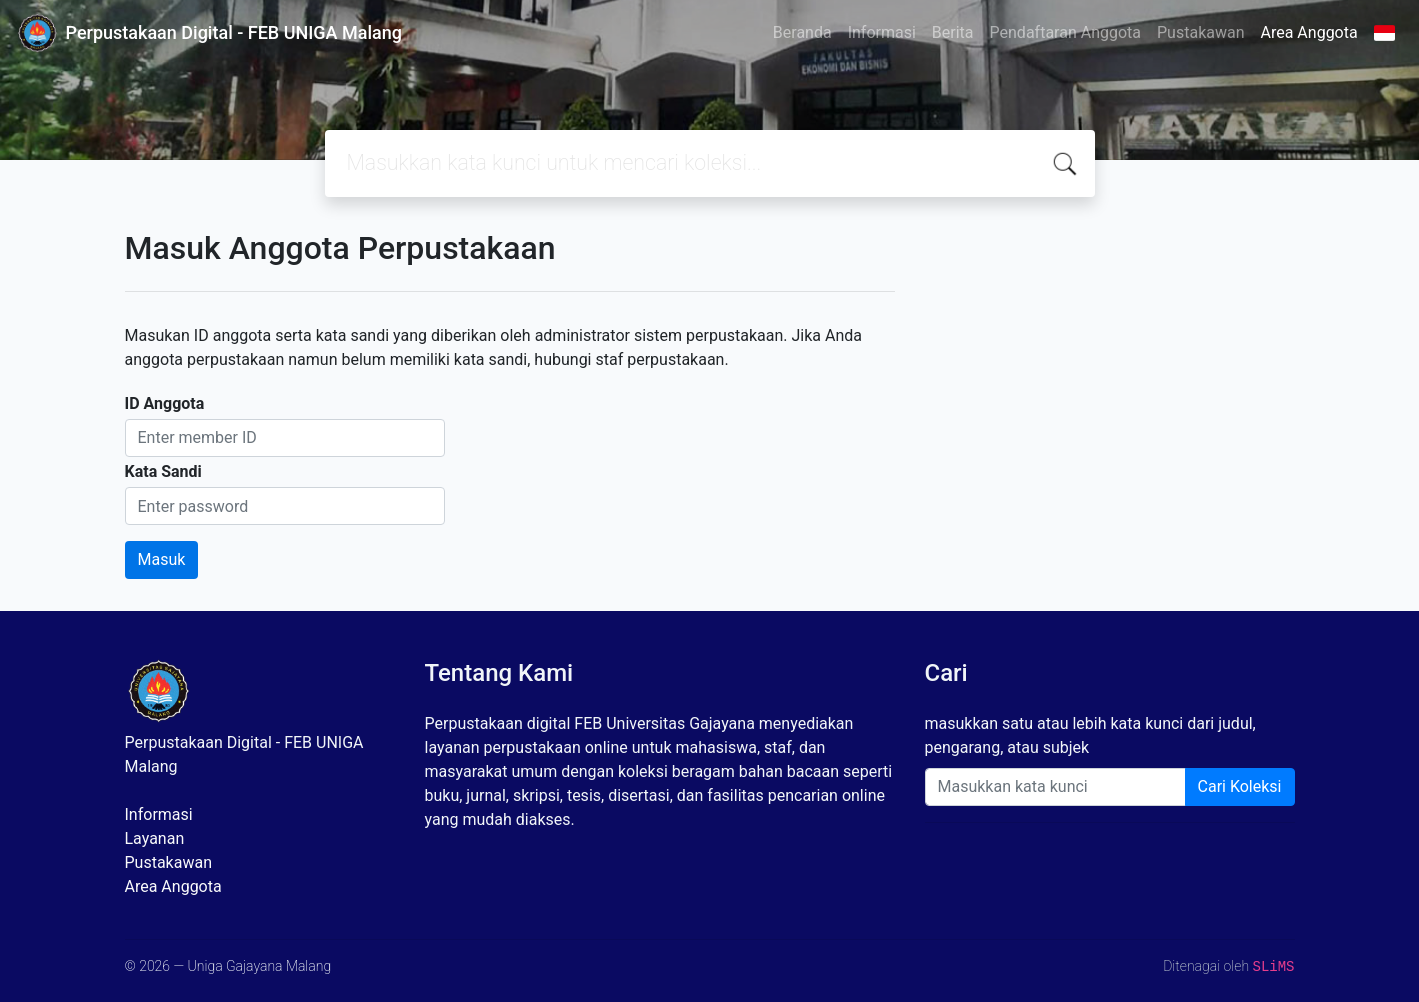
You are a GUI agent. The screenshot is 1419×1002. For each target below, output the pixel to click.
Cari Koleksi (1240, 786)
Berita (953, 32)
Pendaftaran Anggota (1065, 32)
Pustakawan (1200, 32)
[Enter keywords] (1055, 787)
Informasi (882, 32)
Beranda (802, 32)
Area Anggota (1309, 32)
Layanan (155, 838)
